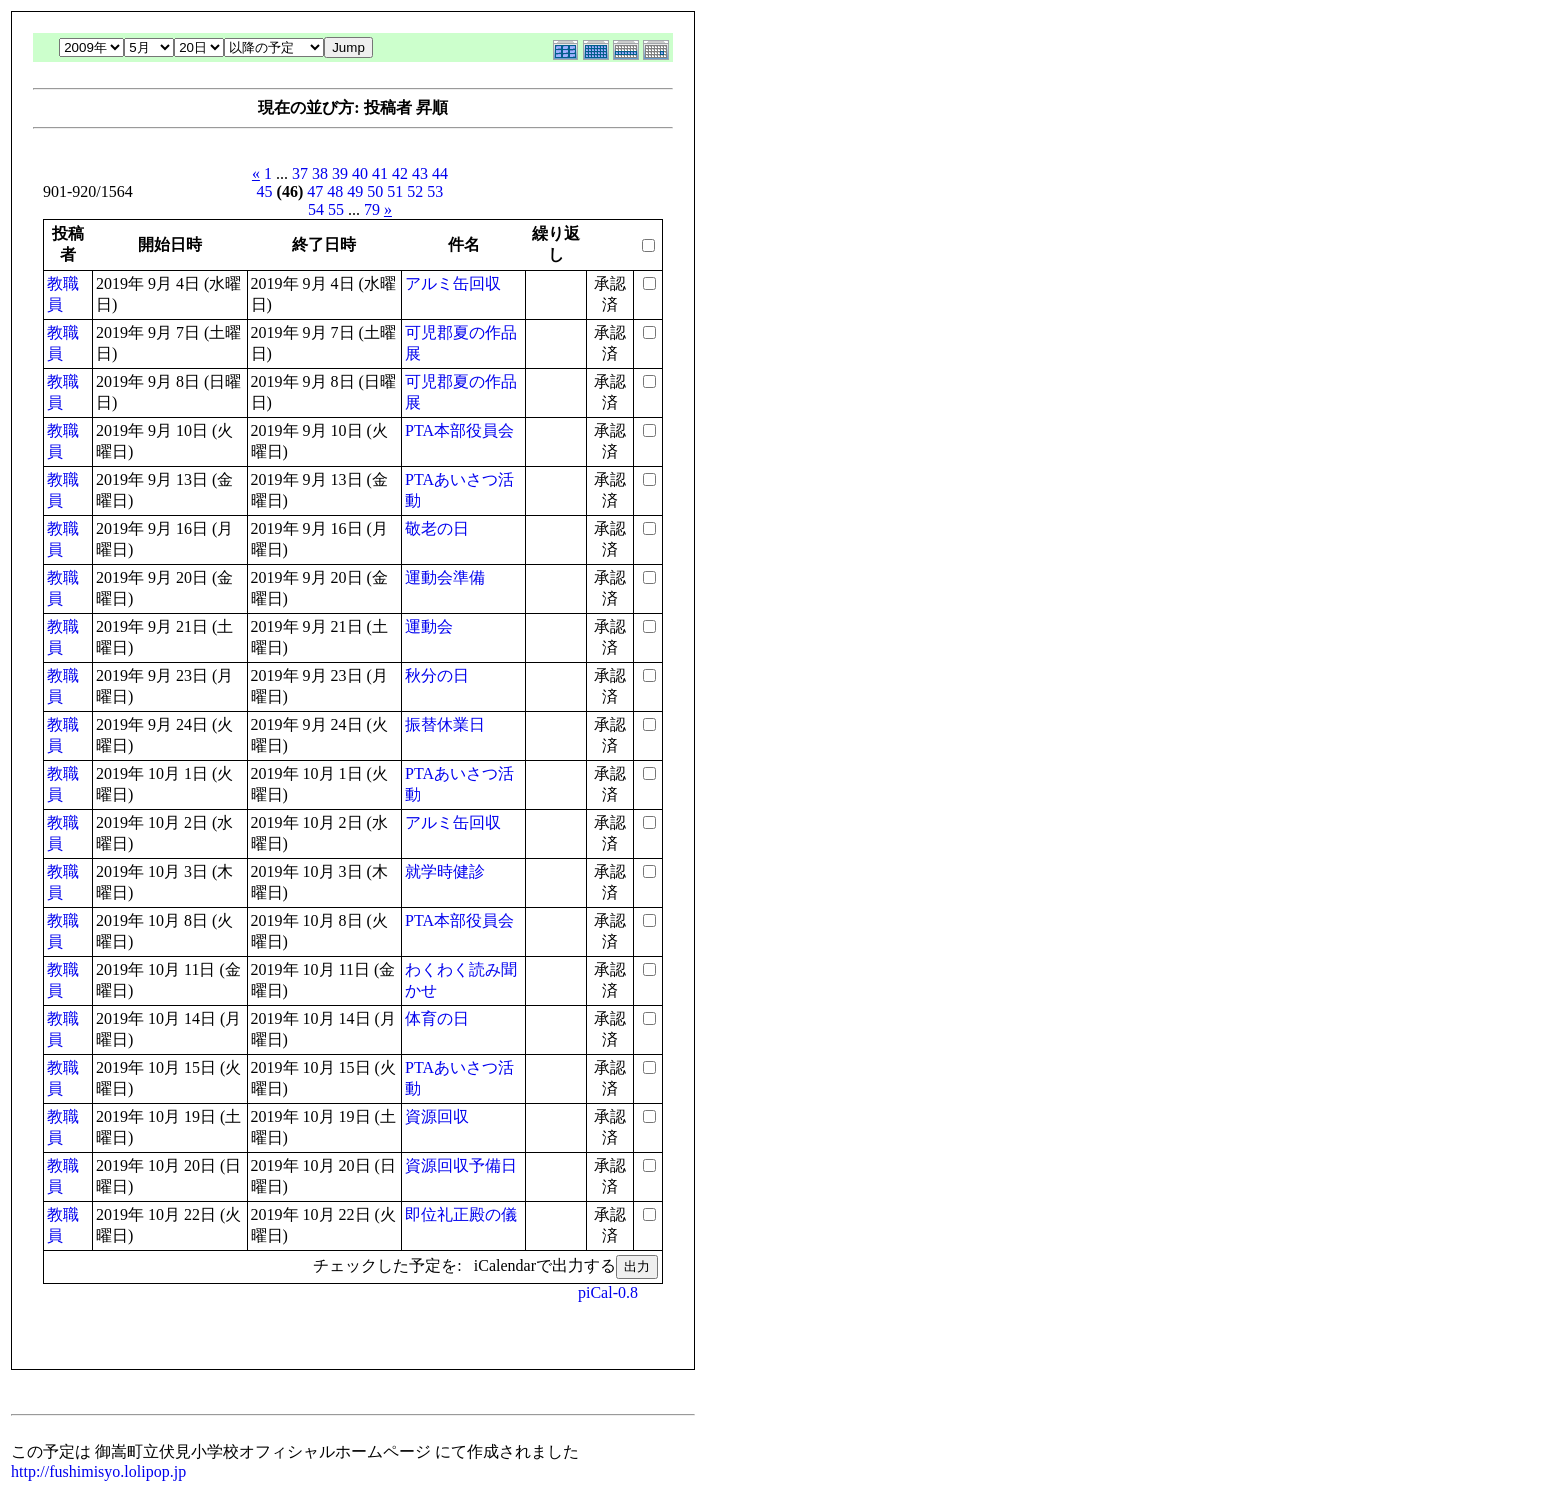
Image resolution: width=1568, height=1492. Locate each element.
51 (395, 191)
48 (335, 191)
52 (415, 191)
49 (355, 191)
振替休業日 (445, 724)
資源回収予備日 (461, 1165)
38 (320, 173)
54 (316, 209)
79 (372, 209)
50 (375, 191)
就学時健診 (445, 871)
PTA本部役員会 (459, 430)
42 (400, 173)
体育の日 (437, 1018)
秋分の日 (437, 675)
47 (315, 191)
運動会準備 (445, 577)
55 (336, 209)
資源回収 (437, 1116)
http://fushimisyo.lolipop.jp (98, 1471)
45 (265, 191)
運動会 (429, 626)
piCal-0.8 (608, 1292)
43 (420, 173)
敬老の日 (437, 528)
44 (440, 173)
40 (360, 173)
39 (340, 173)
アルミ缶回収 (453, 283)
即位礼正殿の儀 (461, 1214)
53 (435, 191)
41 (380, 173)
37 (300, 173)
